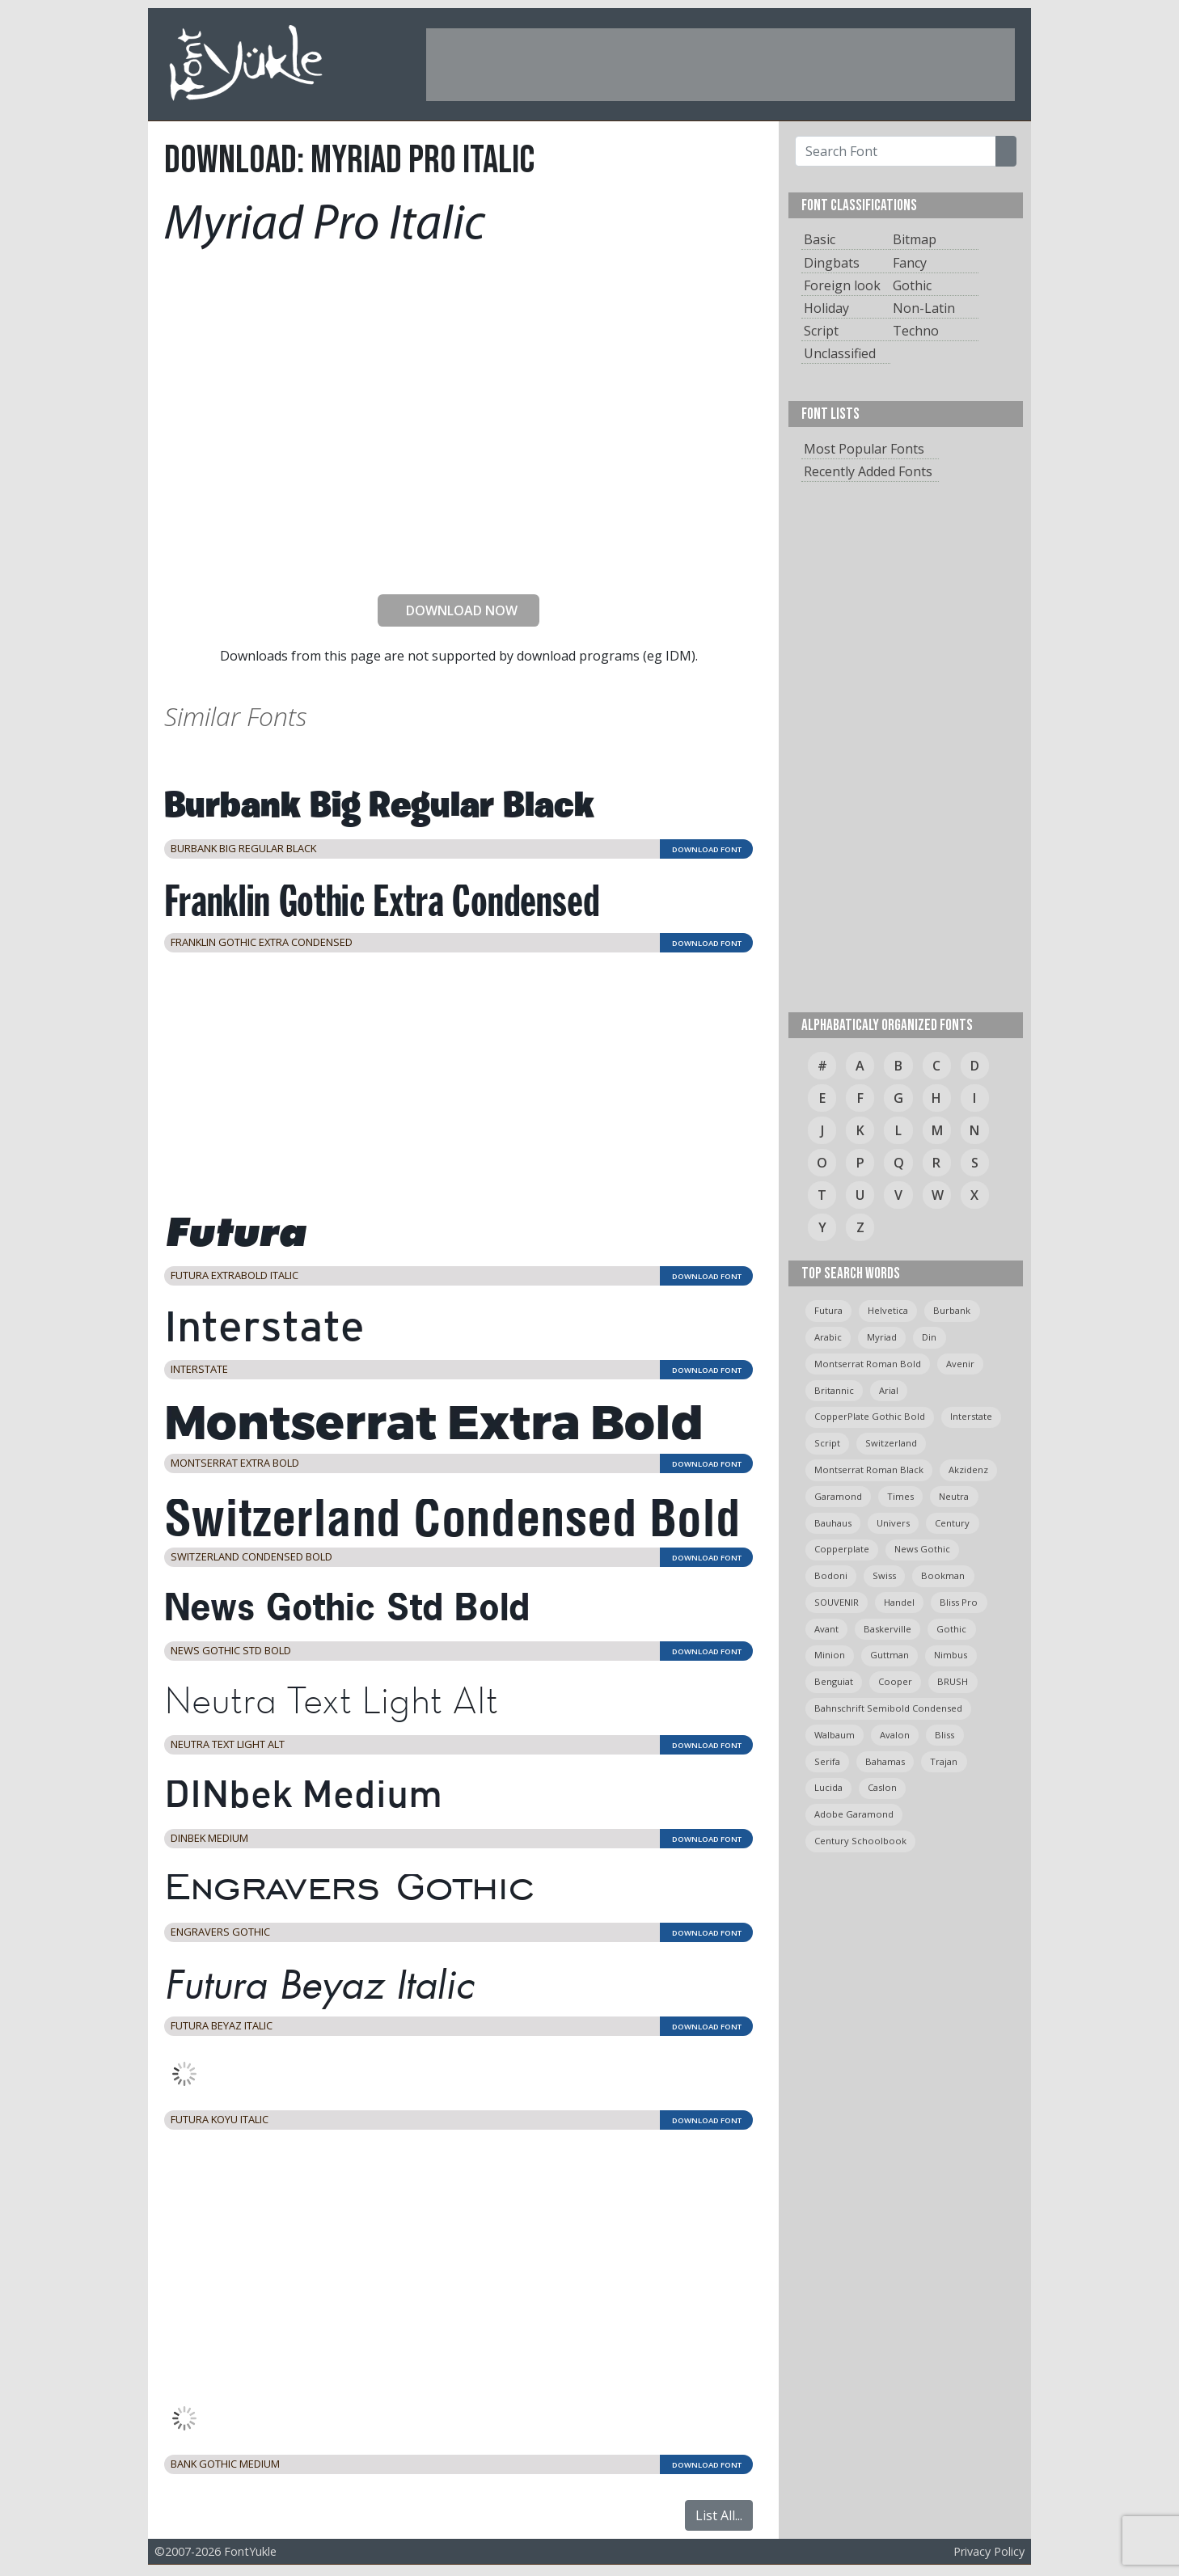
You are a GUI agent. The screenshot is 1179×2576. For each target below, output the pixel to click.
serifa (827, 1761)
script (827, 1443)
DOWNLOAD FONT (707, 849)
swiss (884, 1575)
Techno (916, 331)
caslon (882, 1787)
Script (821, 331)
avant (826, 1629)
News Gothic (922, 1549)
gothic (951, 1629)
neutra (954, 1496)
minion (829, 1655)
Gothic (912, 285)
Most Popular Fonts (864, 449)
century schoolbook (860, 1841)
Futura (828, 1310)
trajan (943, 1761)
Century (952, 1523)
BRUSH (952, 1681)
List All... (718, 2515)
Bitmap (914, 239)
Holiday (826, 308)
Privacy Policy (989, 2551)
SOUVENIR (836, 1602)
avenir (960, 1364)
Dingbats (832, 263)
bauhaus (833, 1523)
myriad (882, 1337)
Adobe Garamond (854, 1814)
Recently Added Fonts (868, 471)
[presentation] (458, 549)
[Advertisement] (720, 64)
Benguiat (833, 1681)
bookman (943, 1575)
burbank (951, 1310)
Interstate (971, 1416)
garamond (838, 1496)
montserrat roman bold (867, 1364)
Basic (819, 239)
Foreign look (842, 285)
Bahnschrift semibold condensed (888, 1708)
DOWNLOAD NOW (455, 610)
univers (893, 1523)
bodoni (830, 1575)
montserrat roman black (868, 1469)
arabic (828, 1337)
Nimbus (950, 1655)
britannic (834, 1390)
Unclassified (840, 353)
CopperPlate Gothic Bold (869, 1416)
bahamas (885, 1761)
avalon (895, 1735)
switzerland (891, 1443)
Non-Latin (924, 308)
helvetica (888, 1310)
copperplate (841, 1549)
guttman (889, 1655)
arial (888, 1390)
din (929, 1337)
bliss (944, 1735)
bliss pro (959, 1602)
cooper (895, 1681)
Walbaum (834, 1735)
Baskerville (887, 1629)
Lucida (828, 1787)
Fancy (910, 263)
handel (899, 1602)
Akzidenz (968, 1469)
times (900, 1496)
